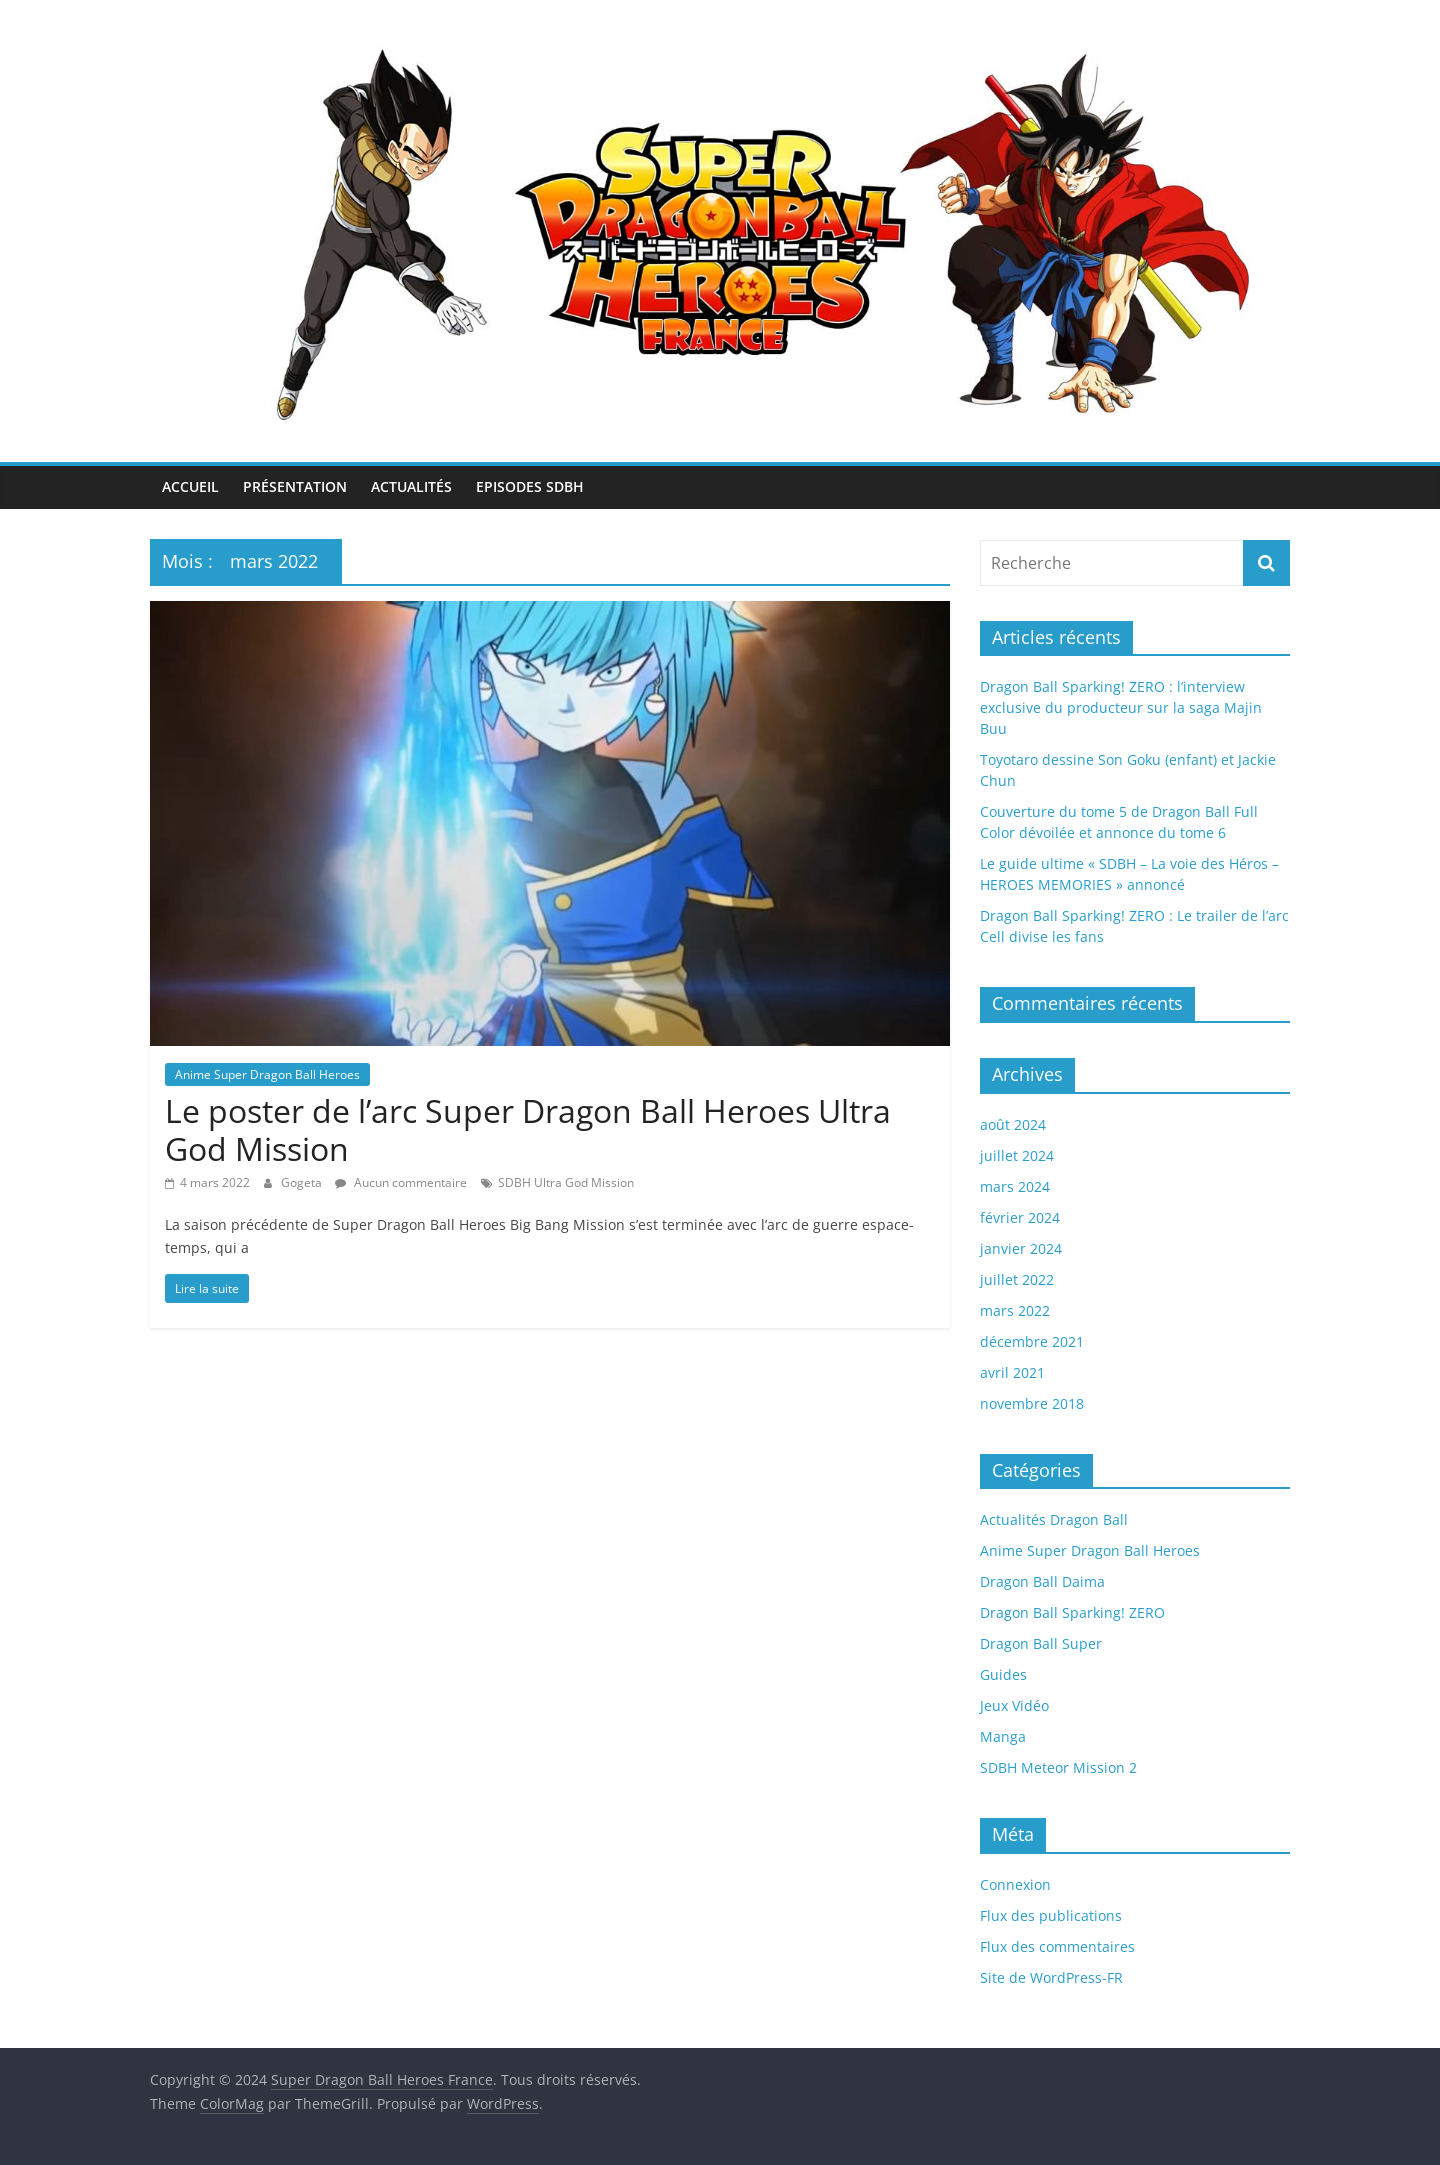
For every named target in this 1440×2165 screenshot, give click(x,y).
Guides (1003, 1674)
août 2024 (1013, 1124)
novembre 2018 (1032, 1403)
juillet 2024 (1017, 1155)
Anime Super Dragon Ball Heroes (267, 1074)
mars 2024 (1015, 1186)
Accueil (190, 486)
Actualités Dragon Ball (1054, 1519)
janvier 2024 (1021, 1248)
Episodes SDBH (530, 486)
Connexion (1015, 1884)
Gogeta (303, 1182)
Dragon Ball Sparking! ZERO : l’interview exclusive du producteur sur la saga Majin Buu (1121, 707)
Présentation (295, 486)
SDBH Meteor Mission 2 (1058, 1767)
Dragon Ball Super (1041, 1643)
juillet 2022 (1017, 1279)
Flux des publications (1051, 1915)
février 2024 (1020, 1217)
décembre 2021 (1032, 1341)
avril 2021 (1012, 1372)
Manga (1003, 1736)
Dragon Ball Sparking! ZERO (1072, 1612)
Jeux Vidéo (1014, 1705)
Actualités (411, 486)
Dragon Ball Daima (1042, 1581)
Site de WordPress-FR (1051, 1977)
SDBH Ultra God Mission (566, 1182)
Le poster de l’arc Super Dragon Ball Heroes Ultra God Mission (528, 1129)
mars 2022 (1015, 1310)
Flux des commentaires (1057, 1946)
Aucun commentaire (401, 1182)
